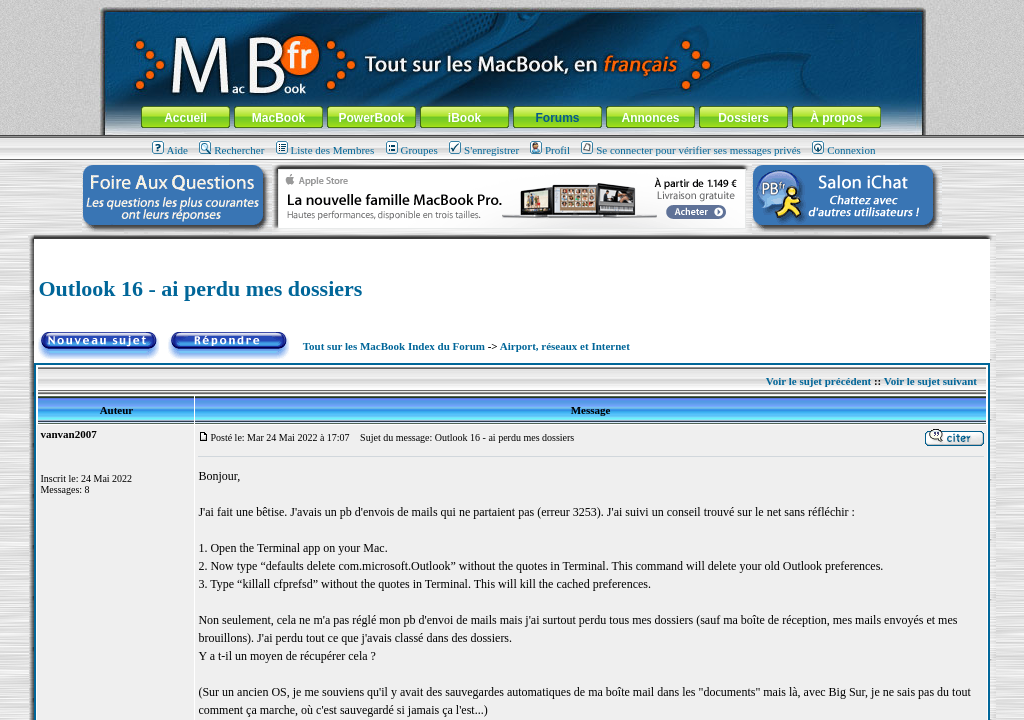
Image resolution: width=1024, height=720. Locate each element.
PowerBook (371, 118)
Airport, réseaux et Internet (565, 346)
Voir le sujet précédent (818, 381)
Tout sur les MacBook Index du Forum (394, 346)
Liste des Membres (325, 150)
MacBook (278, 118)
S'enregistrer (484, 150)
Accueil (185, 118)
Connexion (843, 150)
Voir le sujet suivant (930, 381)
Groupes (412, 150)
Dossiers (743, 118)
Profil (550, 150)
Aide (170, 150)
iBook (464, 118)
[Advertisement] (512, 246)
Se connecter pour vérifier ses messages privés (691, 150)
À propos (836, 118)
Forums (557, 118)
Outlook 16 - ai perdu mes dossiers (200, 288)
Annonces (650, 118)
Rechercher (231, 150)
